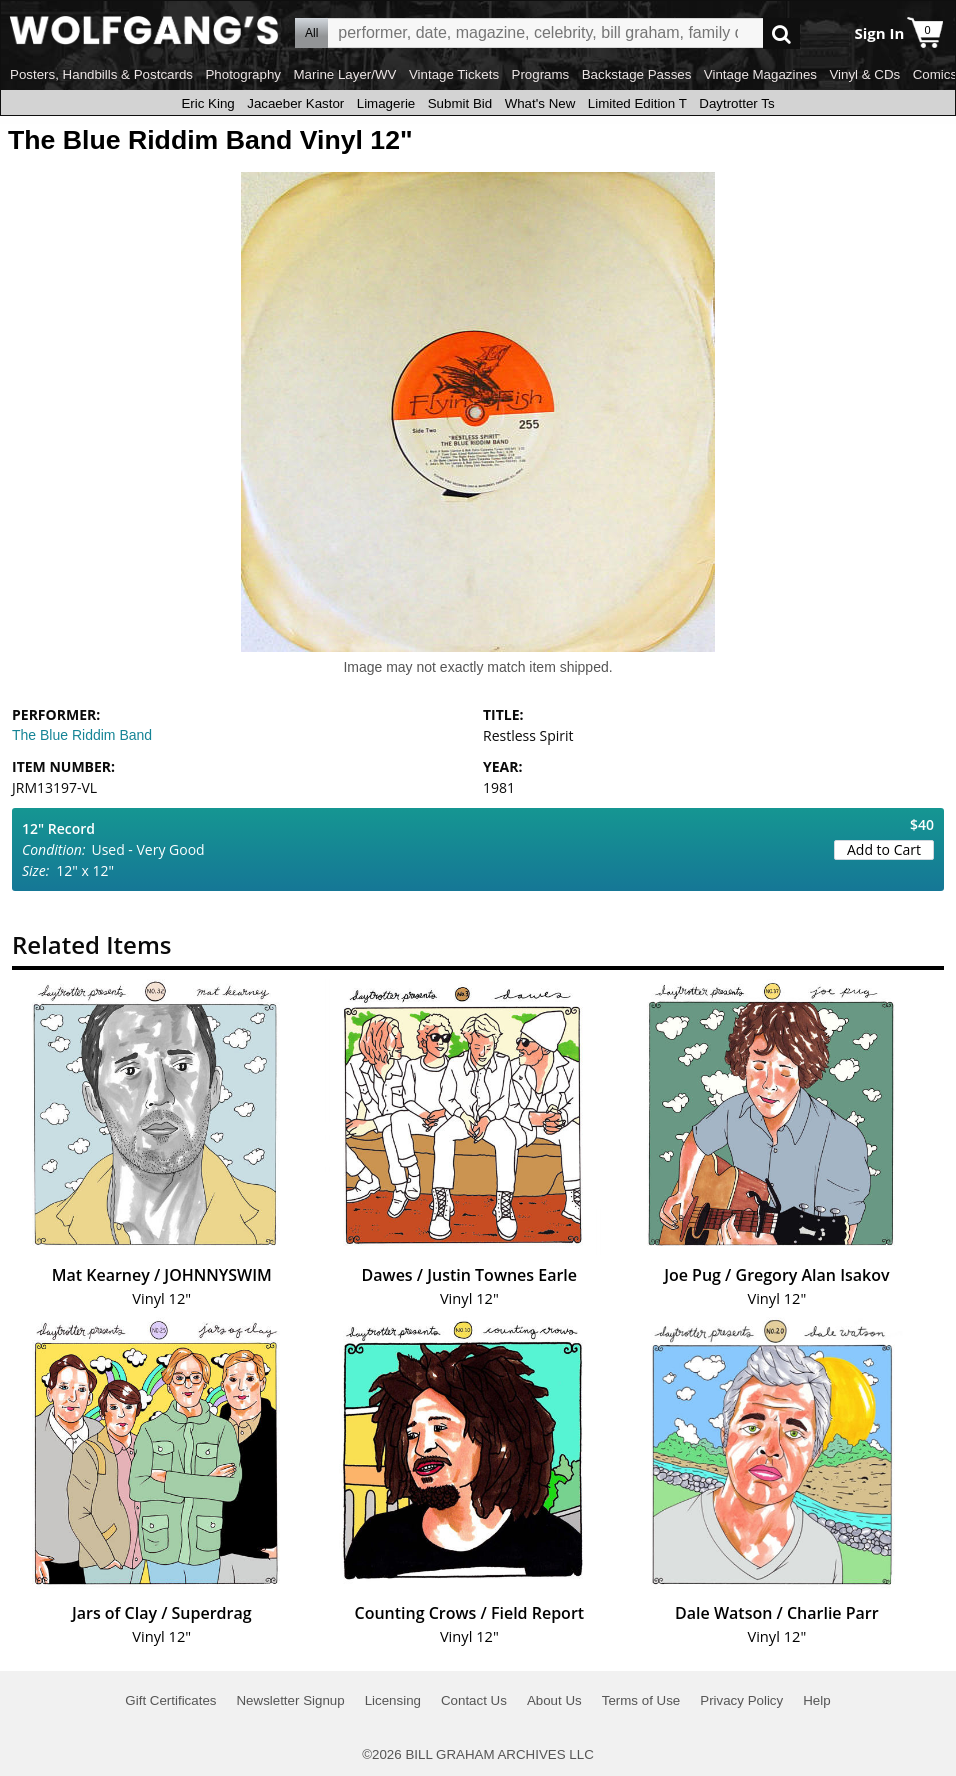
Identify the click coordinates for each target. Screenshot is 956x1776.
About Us (554, 1700)
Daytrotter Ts (736, 103)
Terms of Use (641, 1700)
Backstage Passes (637, 74)
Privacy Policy (741, 1700)
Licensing (393, 1700)
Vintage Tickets (454, 74)
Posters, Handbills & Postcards (101, 74)
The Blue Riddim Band (82, 735)
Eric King (207, 103)
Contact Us (474, 1700)
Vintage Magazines (760, 74)
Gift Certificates (170, 1700)
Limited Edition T (637, 103)
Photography (243, 74)
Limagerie (386, 103)
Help (816, 1700)
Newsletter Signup (290, 1700)
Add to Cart (884, 849)
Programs (541, 74)
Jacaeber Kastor (295, 103)
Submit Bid (460, 103)
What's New (540, 103)
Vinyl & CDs (864, 74)
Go (781, 33)
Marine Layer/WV (344, 74)
